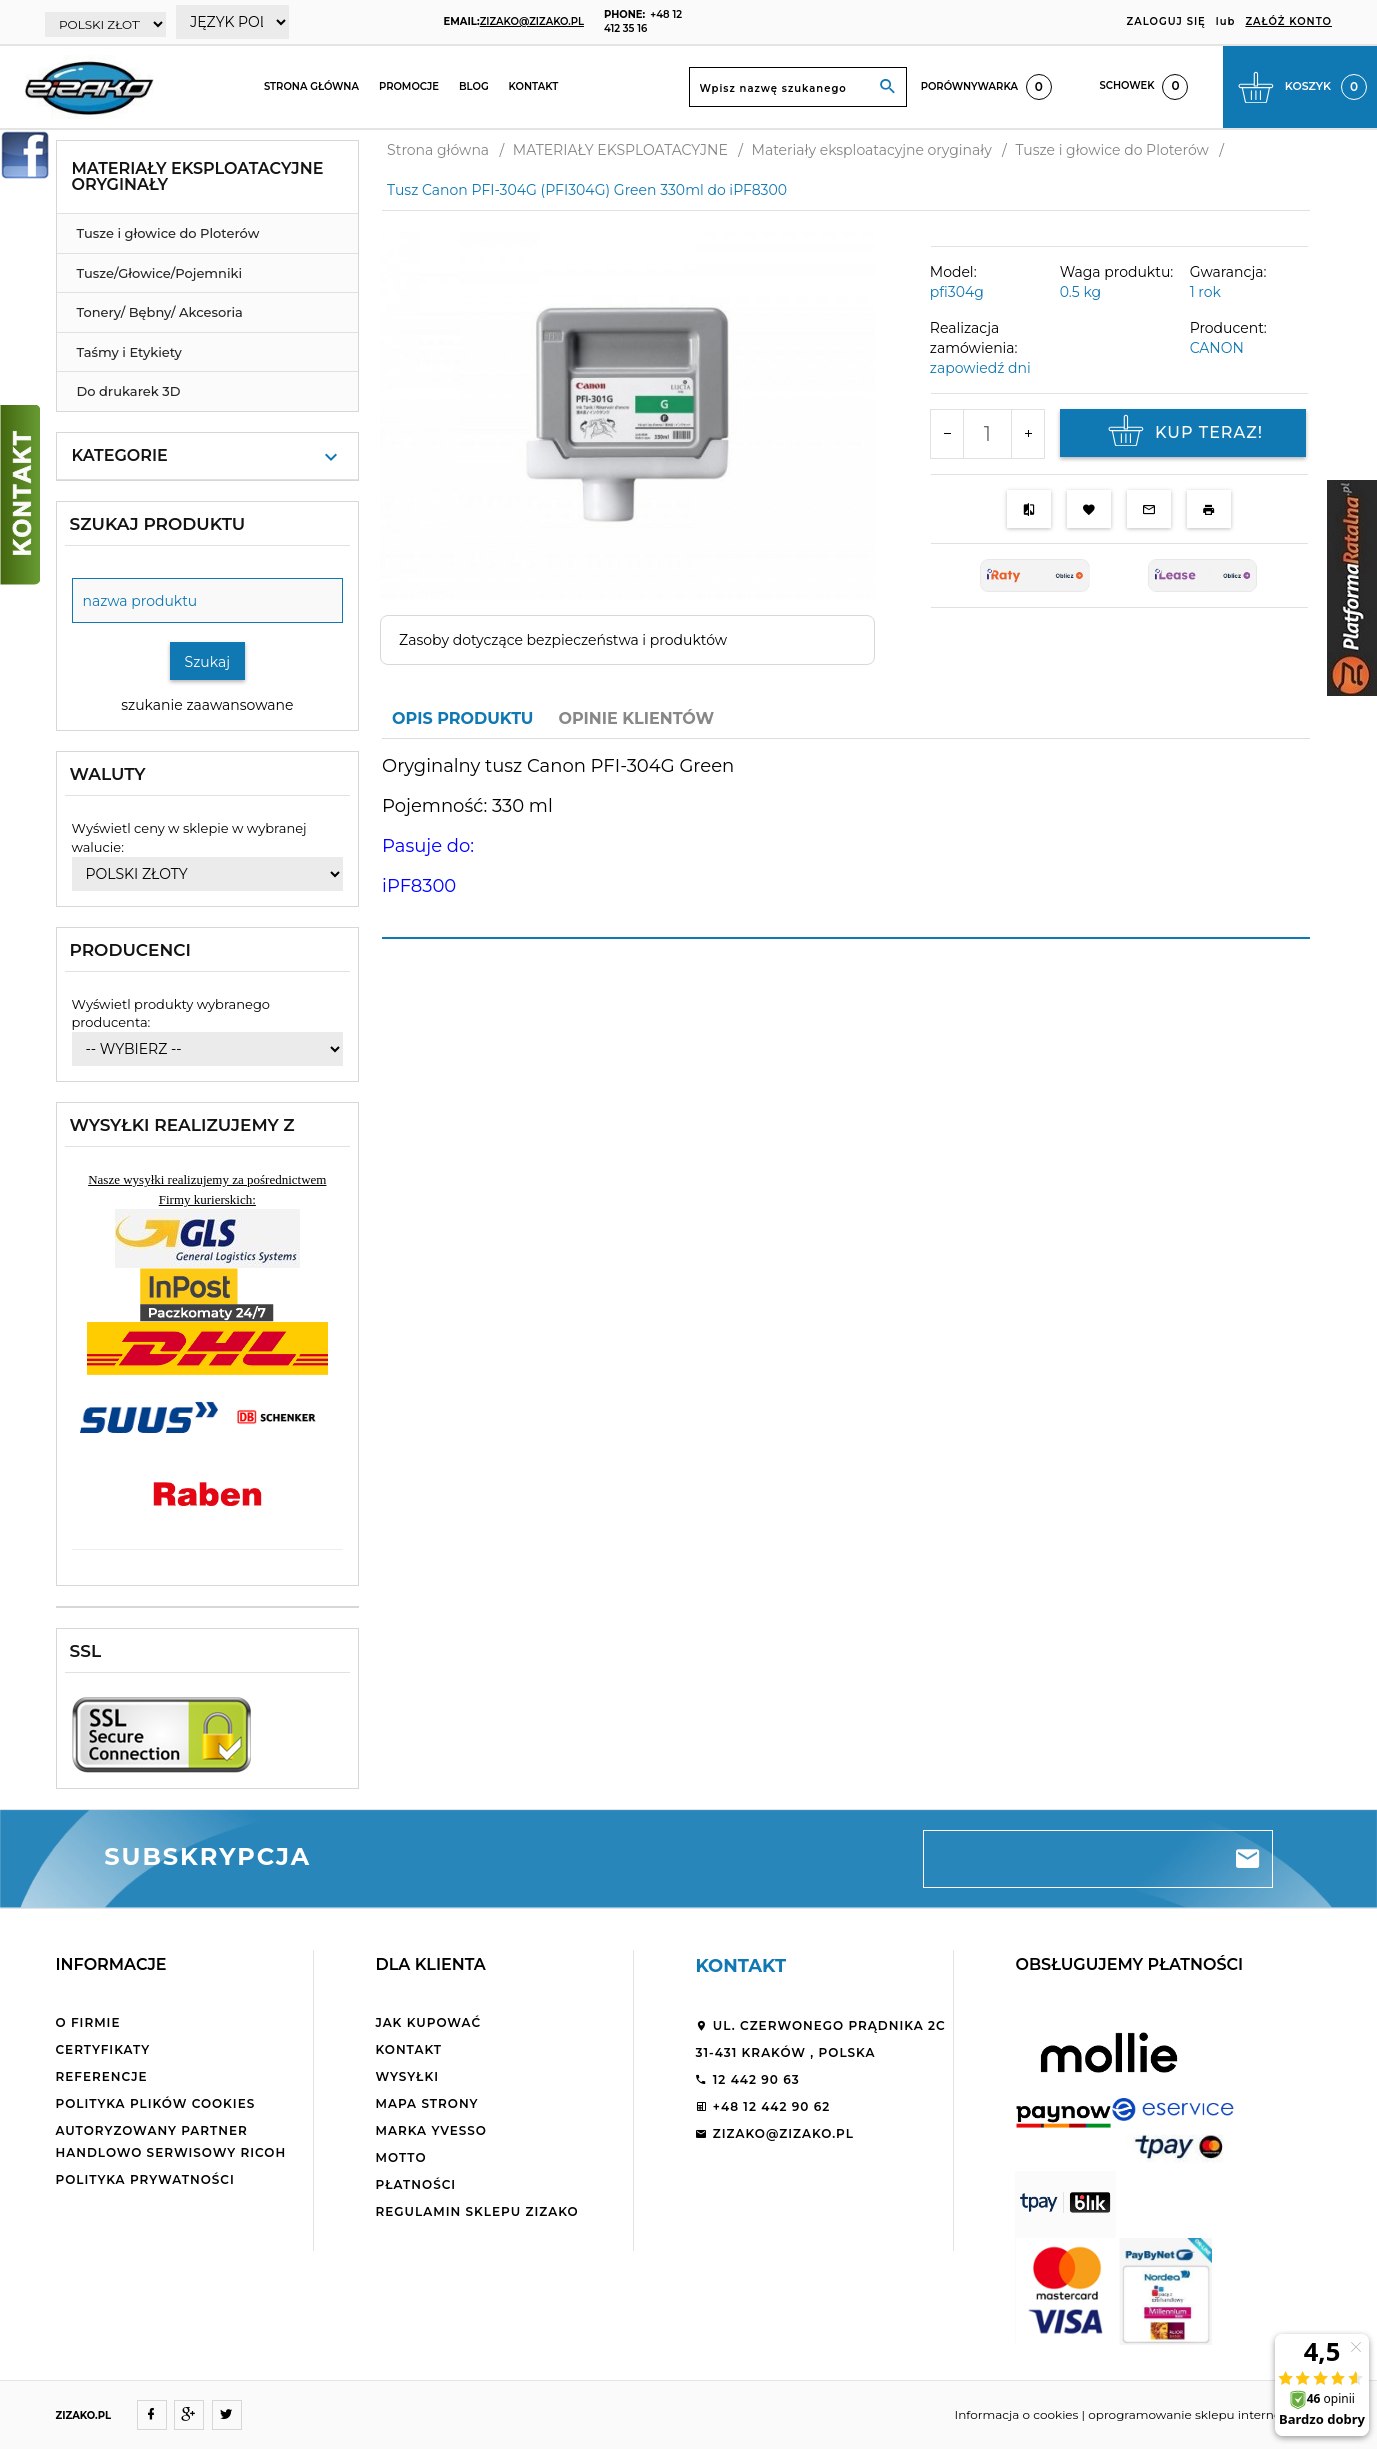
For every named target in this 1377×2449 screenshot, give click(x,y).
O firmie (88, 2022)
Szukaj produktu (158, 524)
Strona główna (311, 86)
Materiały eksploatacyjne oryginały (198, 176)
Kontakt (534, 86)
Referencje (102, 2076)
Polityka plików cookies (156, 2103)
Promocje (409, 86)
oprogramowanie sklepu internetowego (1207, 2414)
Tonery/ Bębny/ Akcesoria (160, 312)
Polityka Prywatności (145, 2179)
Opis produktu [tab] (462, 718)
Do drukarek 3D (129, 391)
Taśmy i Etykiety (129, 352)
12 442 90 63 (747, 2079)
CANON (1217, 348)
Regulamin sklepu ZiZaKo (476, 2211)
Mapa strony (426, 2103)
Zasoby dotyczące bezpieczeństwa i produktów (563, 640)
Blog (474, 86)
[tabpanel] (846, 838)
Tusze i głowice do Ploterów (168, 233)
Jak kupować (428, 2022)
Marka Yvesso (430, 2130)
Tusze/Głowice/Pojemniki (160, 273)
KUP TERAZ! (1183, 433)
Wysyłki (407, 2076)
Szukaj (208, 662)
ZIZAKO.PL (84, 2415)
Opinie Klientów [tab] (636, 718)
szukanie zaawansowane (207, 705)
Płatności (415, 2184)
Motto (400, 2157)
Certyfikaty (103, 2049)
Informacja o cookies (1017, 2414)
